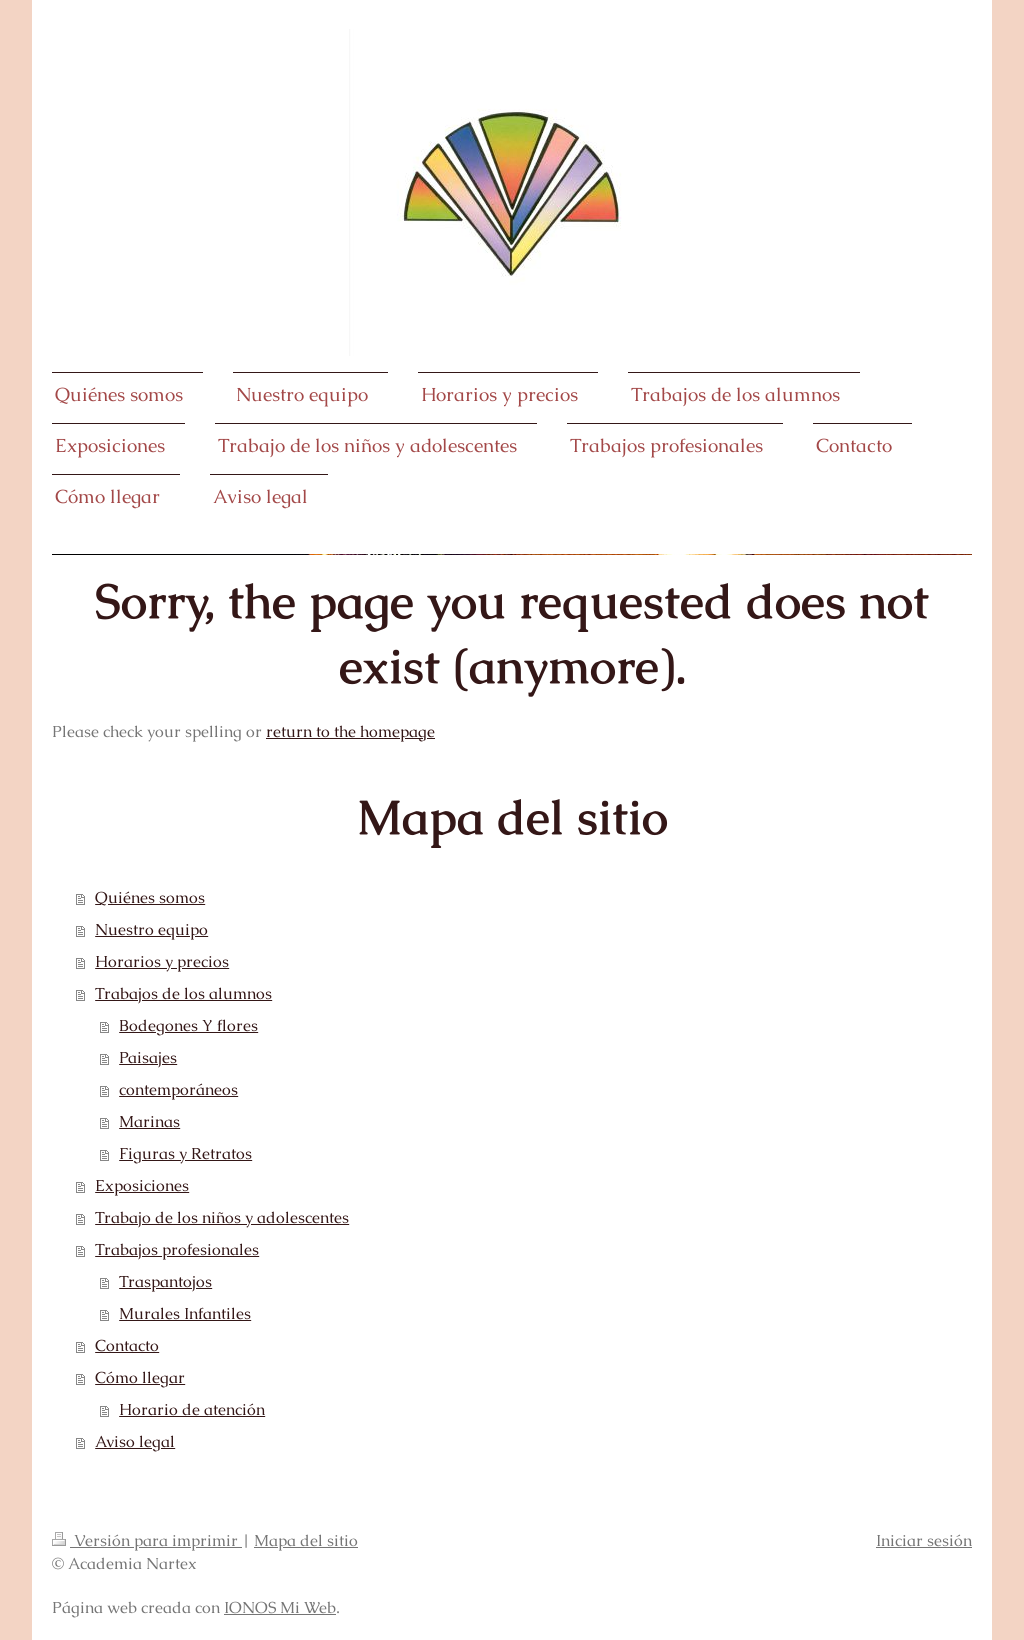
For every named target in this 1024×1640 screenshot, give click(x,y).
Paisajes (148, 1057)
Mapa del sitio (306, 1540)
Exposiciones (142, 1185)
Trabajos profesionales (177, 1249)
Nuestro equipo (151, 929)
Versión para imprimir (147, 1540)
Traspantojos (165, 1281)
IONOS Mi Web (280, 1607)
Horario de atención (192, 1409)
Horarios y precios (162, 961)
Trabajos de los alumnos (183, 993)
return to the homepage (350, 731)
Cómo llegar (140, 1377)
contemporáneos (178, 1089)
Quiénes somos (150, 897)
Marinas (149, 1121)
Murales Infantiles (185, 1313)
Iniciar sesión (924, 1540)
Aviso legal (135, 1441)
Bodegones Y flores (188, 1025)
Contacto (127, 1345)
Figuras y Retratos (185, 1153)
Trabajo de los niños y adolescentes (222, 1217)
